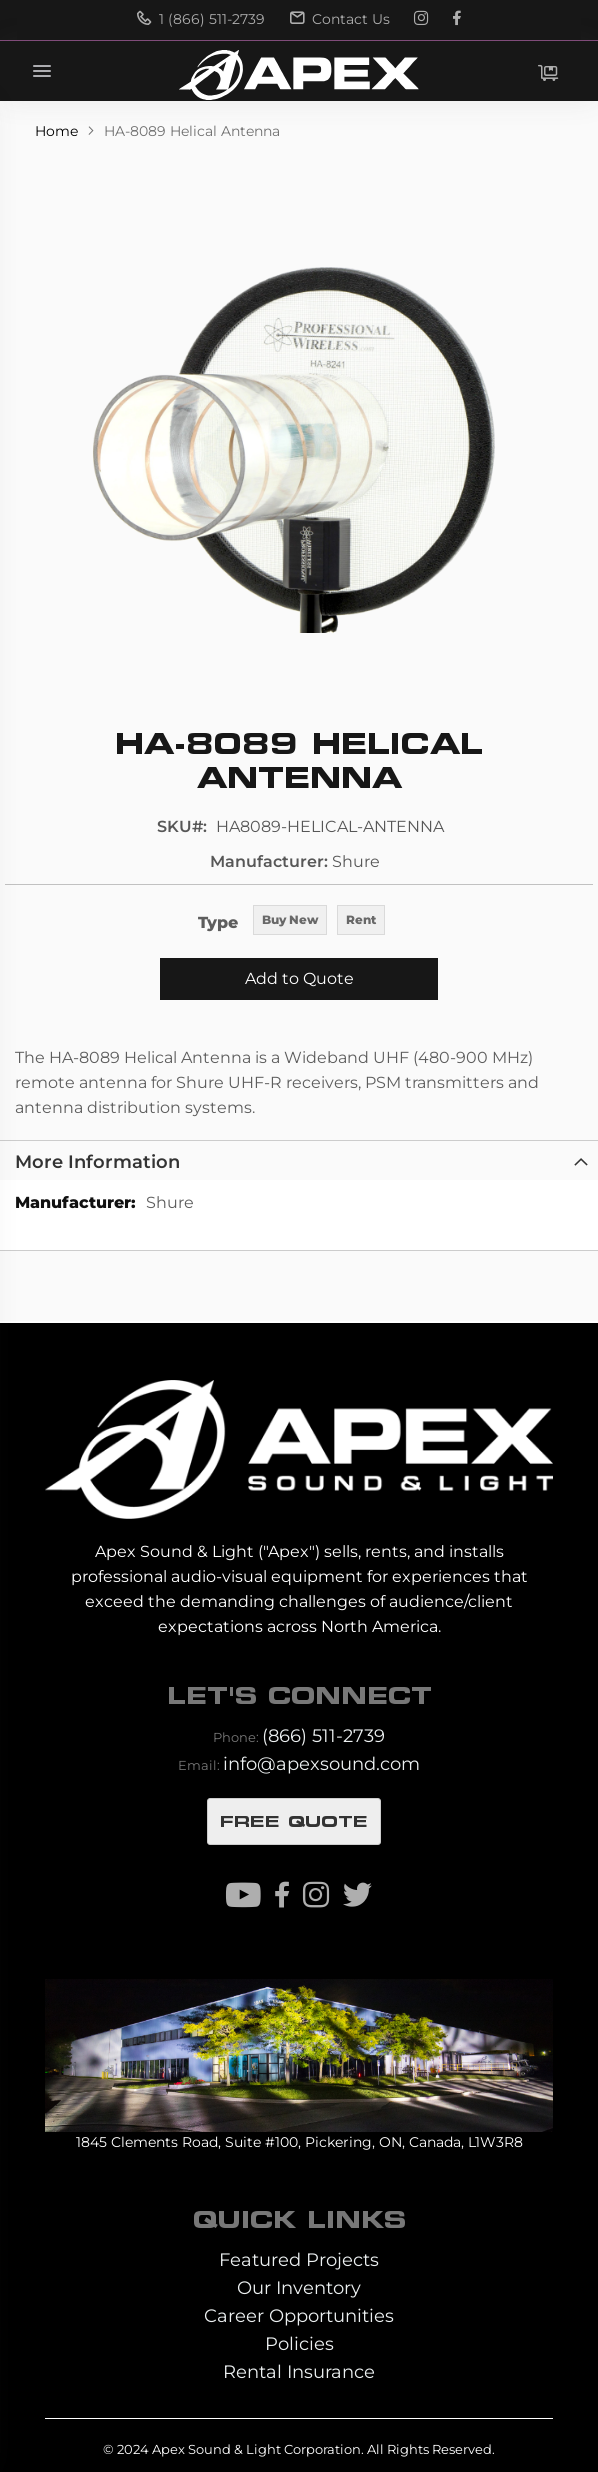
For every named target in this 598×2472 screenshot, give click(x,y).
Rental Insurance (299, 2371)
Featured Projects (299, 2259)
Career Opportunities (299, 2315)
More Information (97, 1161)
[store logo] (299, 75)
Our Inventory (299, 2287)
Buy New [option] (290, 919)
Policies (299, 2343)
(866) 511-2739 (323, 1735)
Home (58, 131)
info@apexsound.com (321, 1763)
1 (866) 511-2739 (201, 19)
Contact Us (340, 19)
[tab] (299, 1160)
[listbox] (319, 921)
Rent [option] (361, 919)
